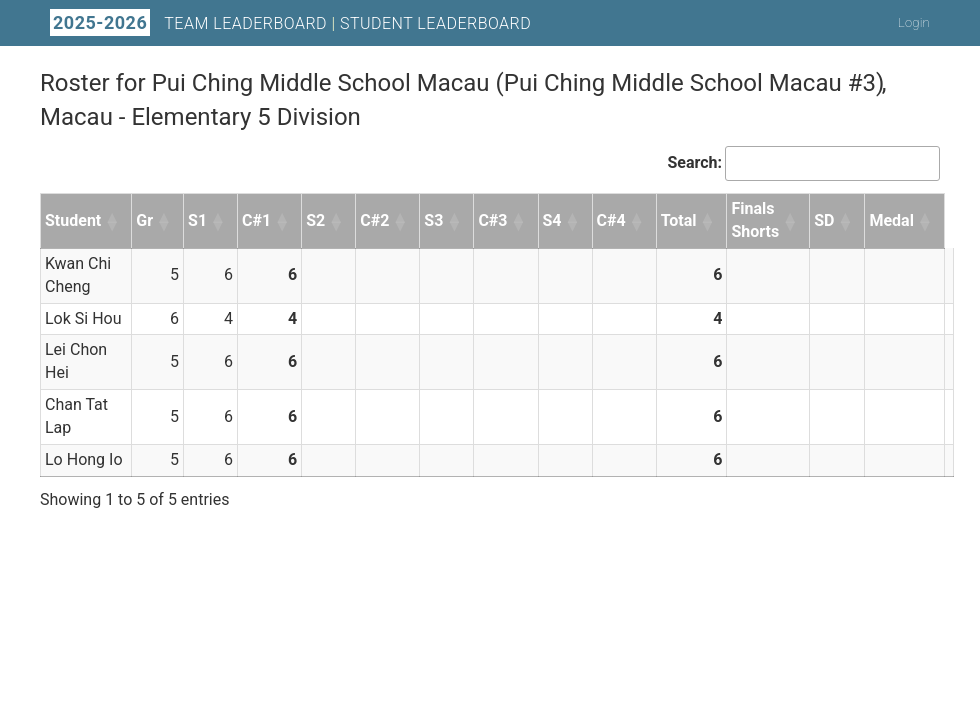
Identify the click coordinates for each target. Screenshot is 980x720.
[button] (113, 221)
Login (914, 22)
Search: (694, 162)
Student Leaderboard (435, 23)
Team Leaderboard (245, 23)
